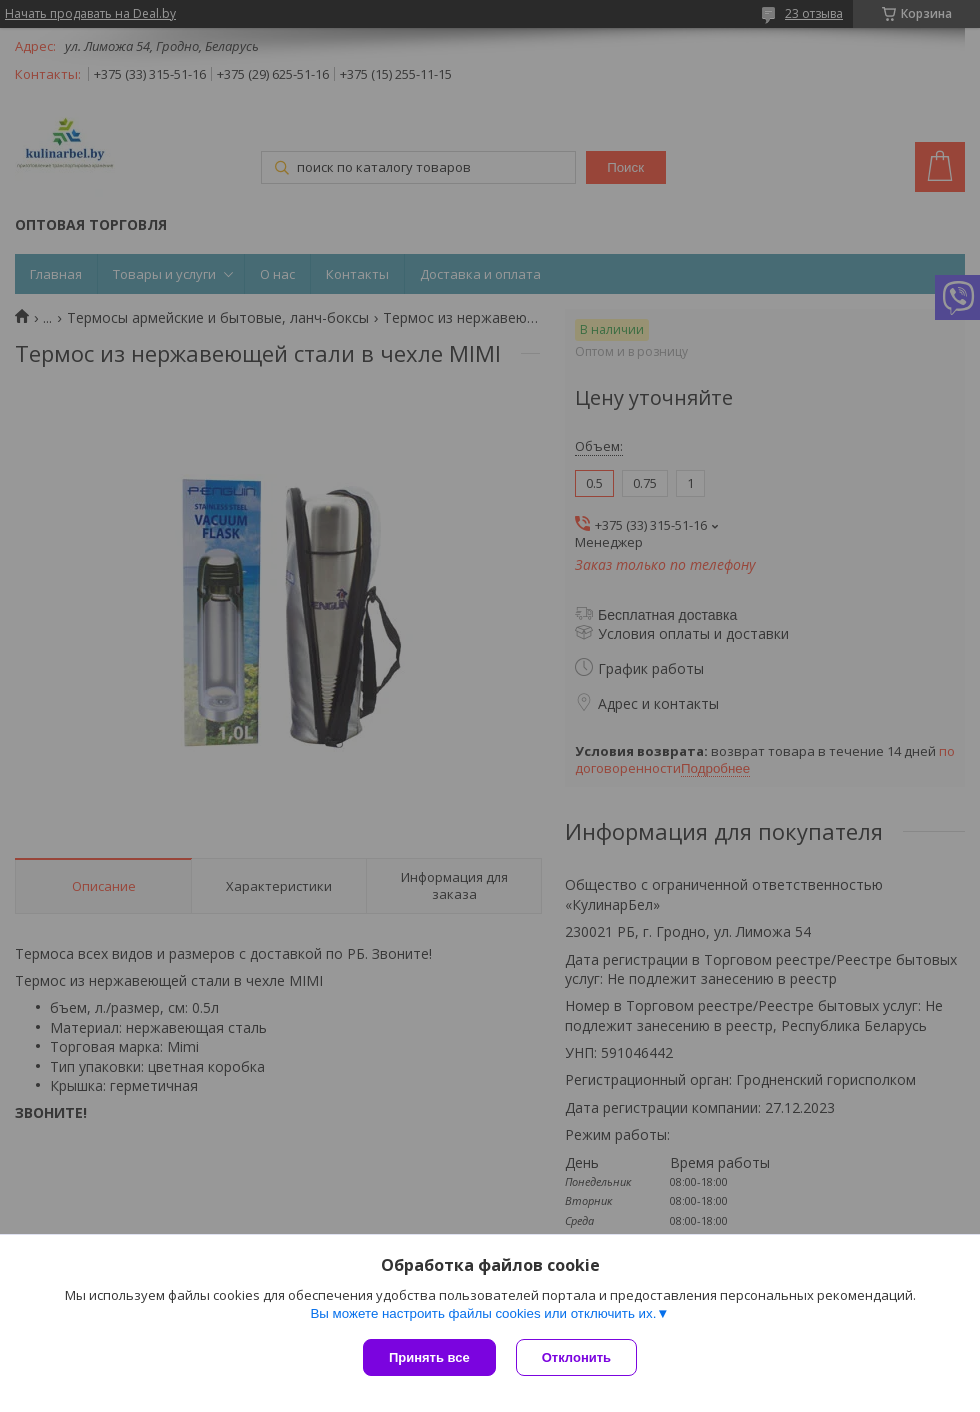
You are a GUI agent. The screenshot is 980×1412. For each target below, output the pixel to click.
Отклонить (576, 1357)
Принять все (429, 1357)
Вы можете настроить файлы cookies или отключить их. (483, 1313)
